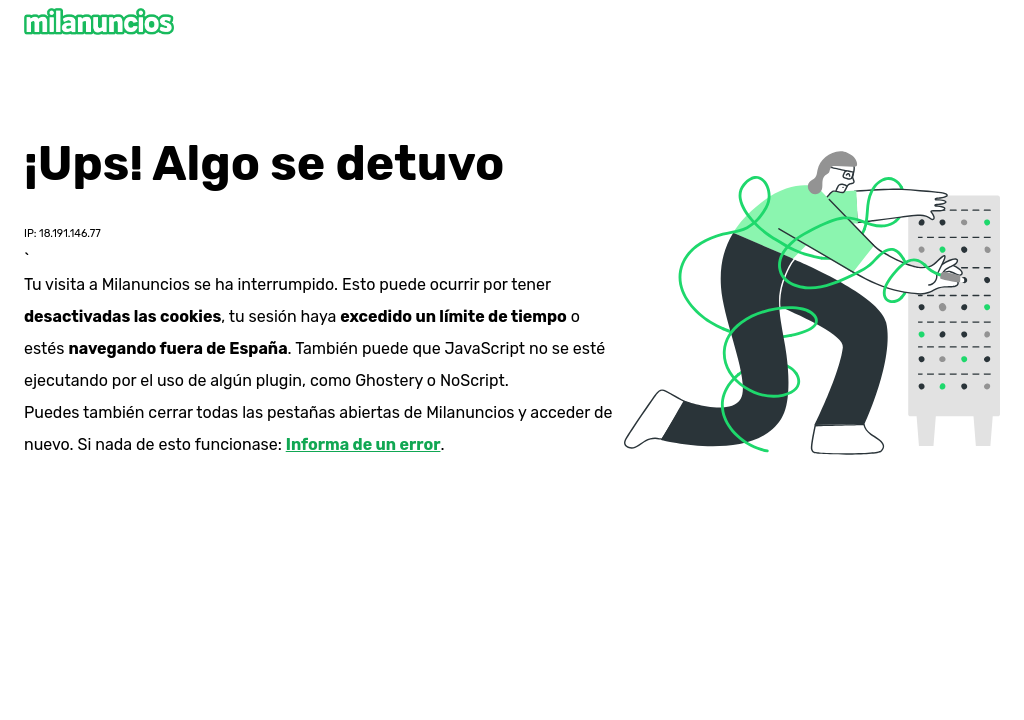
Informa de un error (363, 444)
